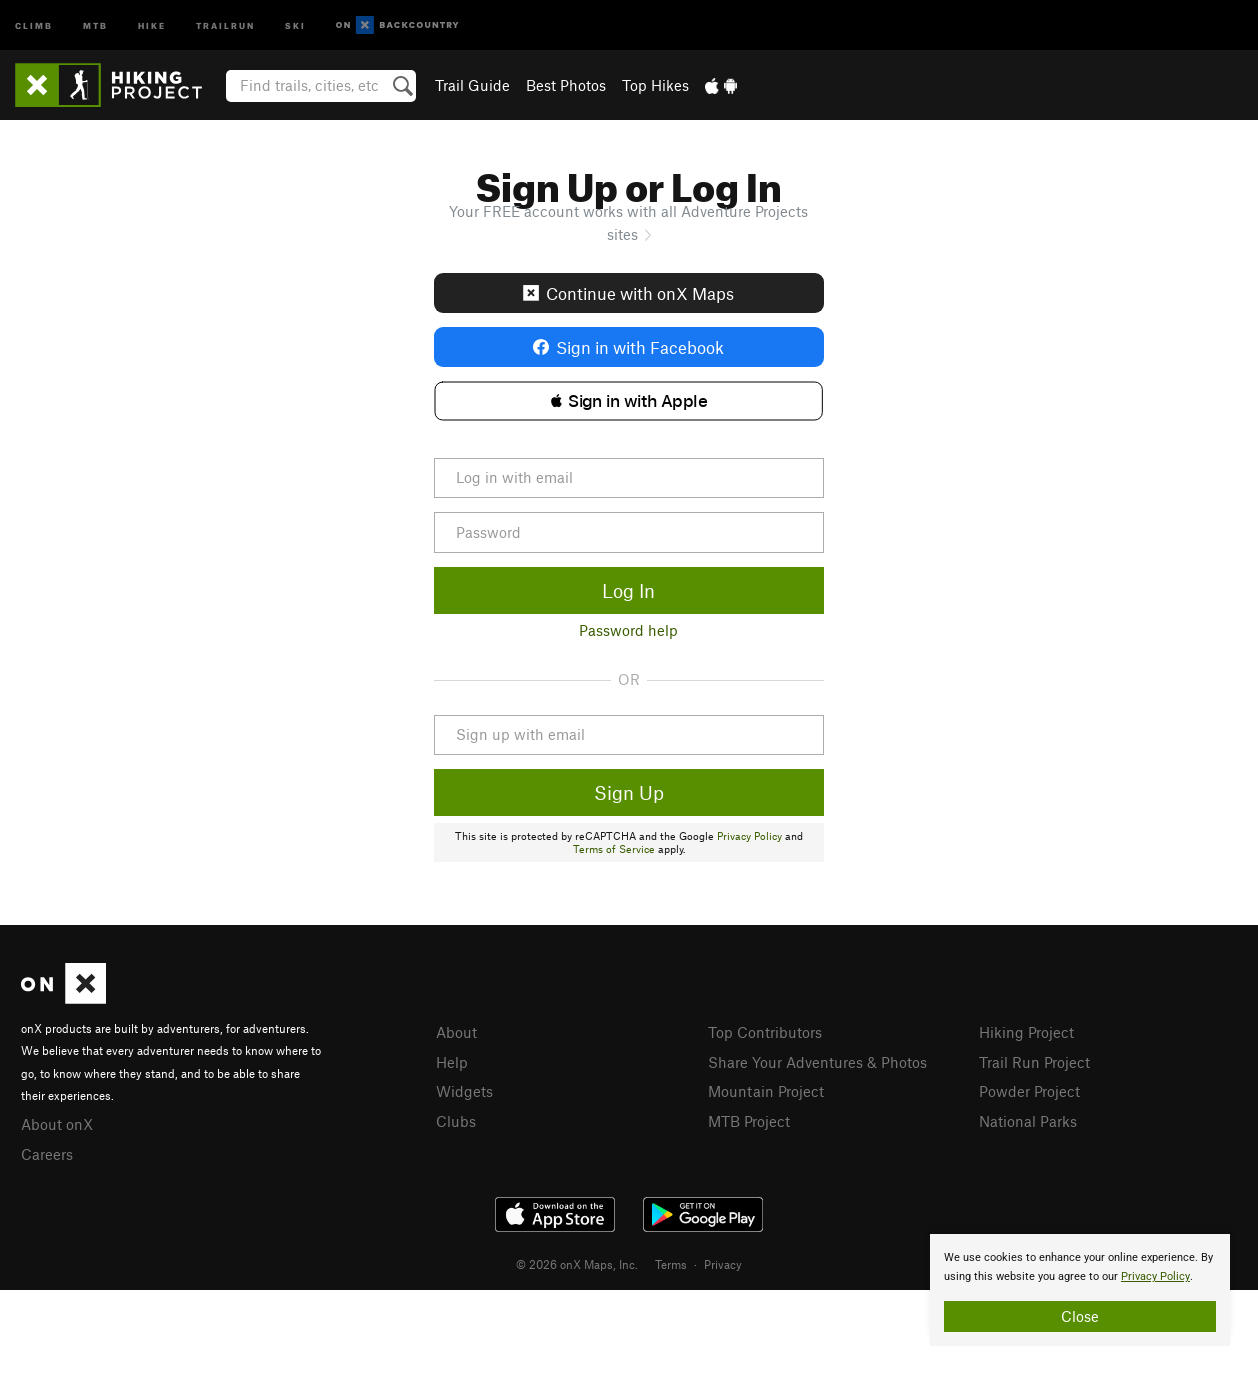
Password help (628, 630)
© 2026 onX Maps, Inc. (577, 1264)
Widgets (464, 1091)
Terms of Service (614, 849)
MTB (95, 24)
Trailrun (225, 24)
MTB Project (749, 1121)
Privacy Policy (749, 836)
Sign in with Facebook (628, 347)
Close (1080, 1316)
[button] (628, 401)
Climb (34, 24)
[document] (1080, 1290)
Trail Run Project (1034, 1062)
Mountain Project (766, 1091)
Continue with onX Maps (628, 293)
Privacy (723, 1264)
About (456, 1032)
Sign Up (629, 792)
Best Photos (566, 85)
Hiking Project (1026, 1032)
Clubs (456, 1121)
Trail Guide (472, 85)
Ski (295, 24)
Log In (628, 590)
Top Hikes (655, 85)
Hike (152, 24)
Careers (47, 1154)
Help (452, 1062)
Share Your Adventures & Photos (817, 1062)
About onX (57, 1124)
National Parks (1028, 1121)
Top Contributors (765, 1032)
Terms (671, 1264)
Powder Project (1029, 1091)
